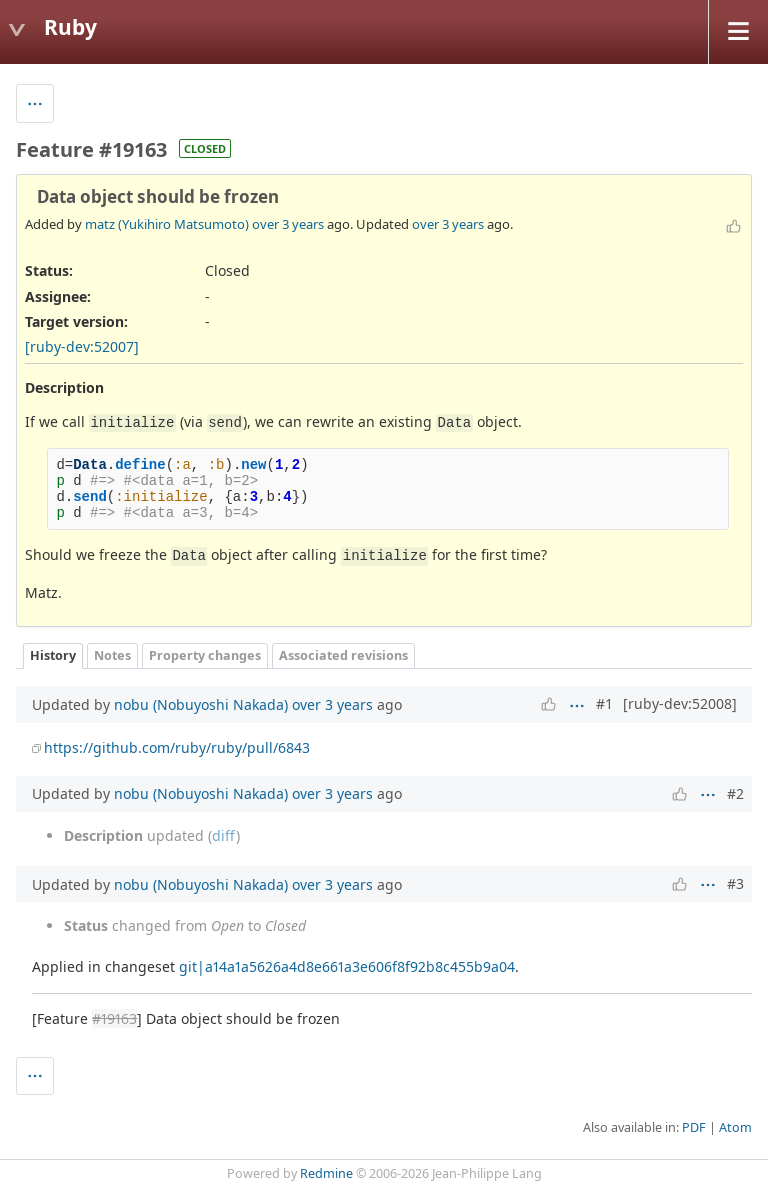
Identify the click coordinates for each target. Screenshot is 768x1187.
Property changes (205, 655)
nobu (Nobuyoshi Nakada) (201, 704)
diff (224, 835)
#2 (735, 793)
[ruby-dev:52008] (680, 703)
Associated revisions (343, 655)
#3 (735, 883)
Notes (112, 655)
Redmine (326, 1173)
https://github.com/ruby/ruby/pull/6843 (177, 747)
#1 (604, 703)
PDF (694, 1127)
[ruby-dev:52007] (82, 346)
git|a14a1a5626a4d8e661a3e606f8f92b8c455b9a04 (347, 966)
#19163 (114, 1018)
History (53, 655)
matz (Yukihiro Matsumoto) (167, 224)
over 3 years (288, 224)
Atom (735, 1127)
